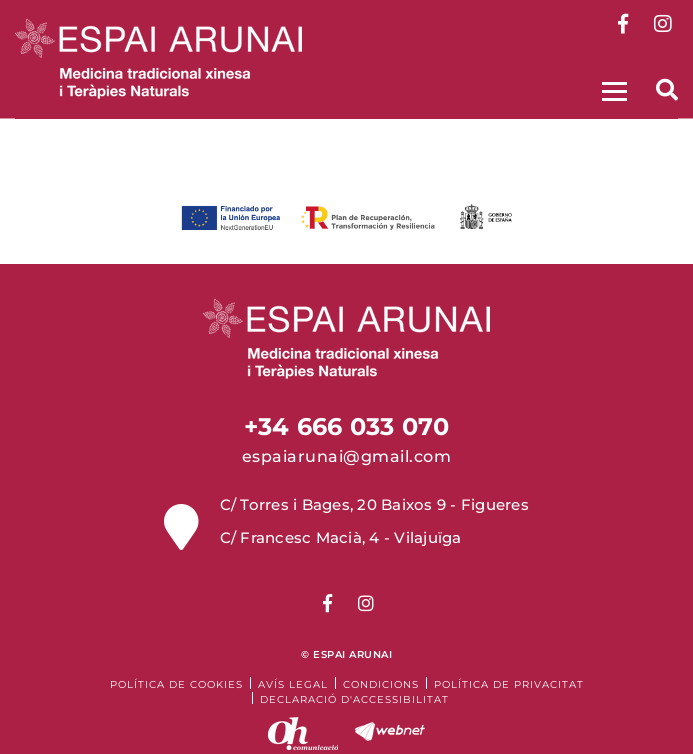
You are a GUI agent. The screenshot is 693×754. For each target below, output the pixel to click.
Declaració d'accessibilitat (354, 699)
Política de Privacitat (509, 684)
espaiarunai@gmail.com (347, 456)
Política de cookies (176, 684)
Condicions (381, 684)
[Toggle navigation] (612, 88)
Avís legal (293, 684)
